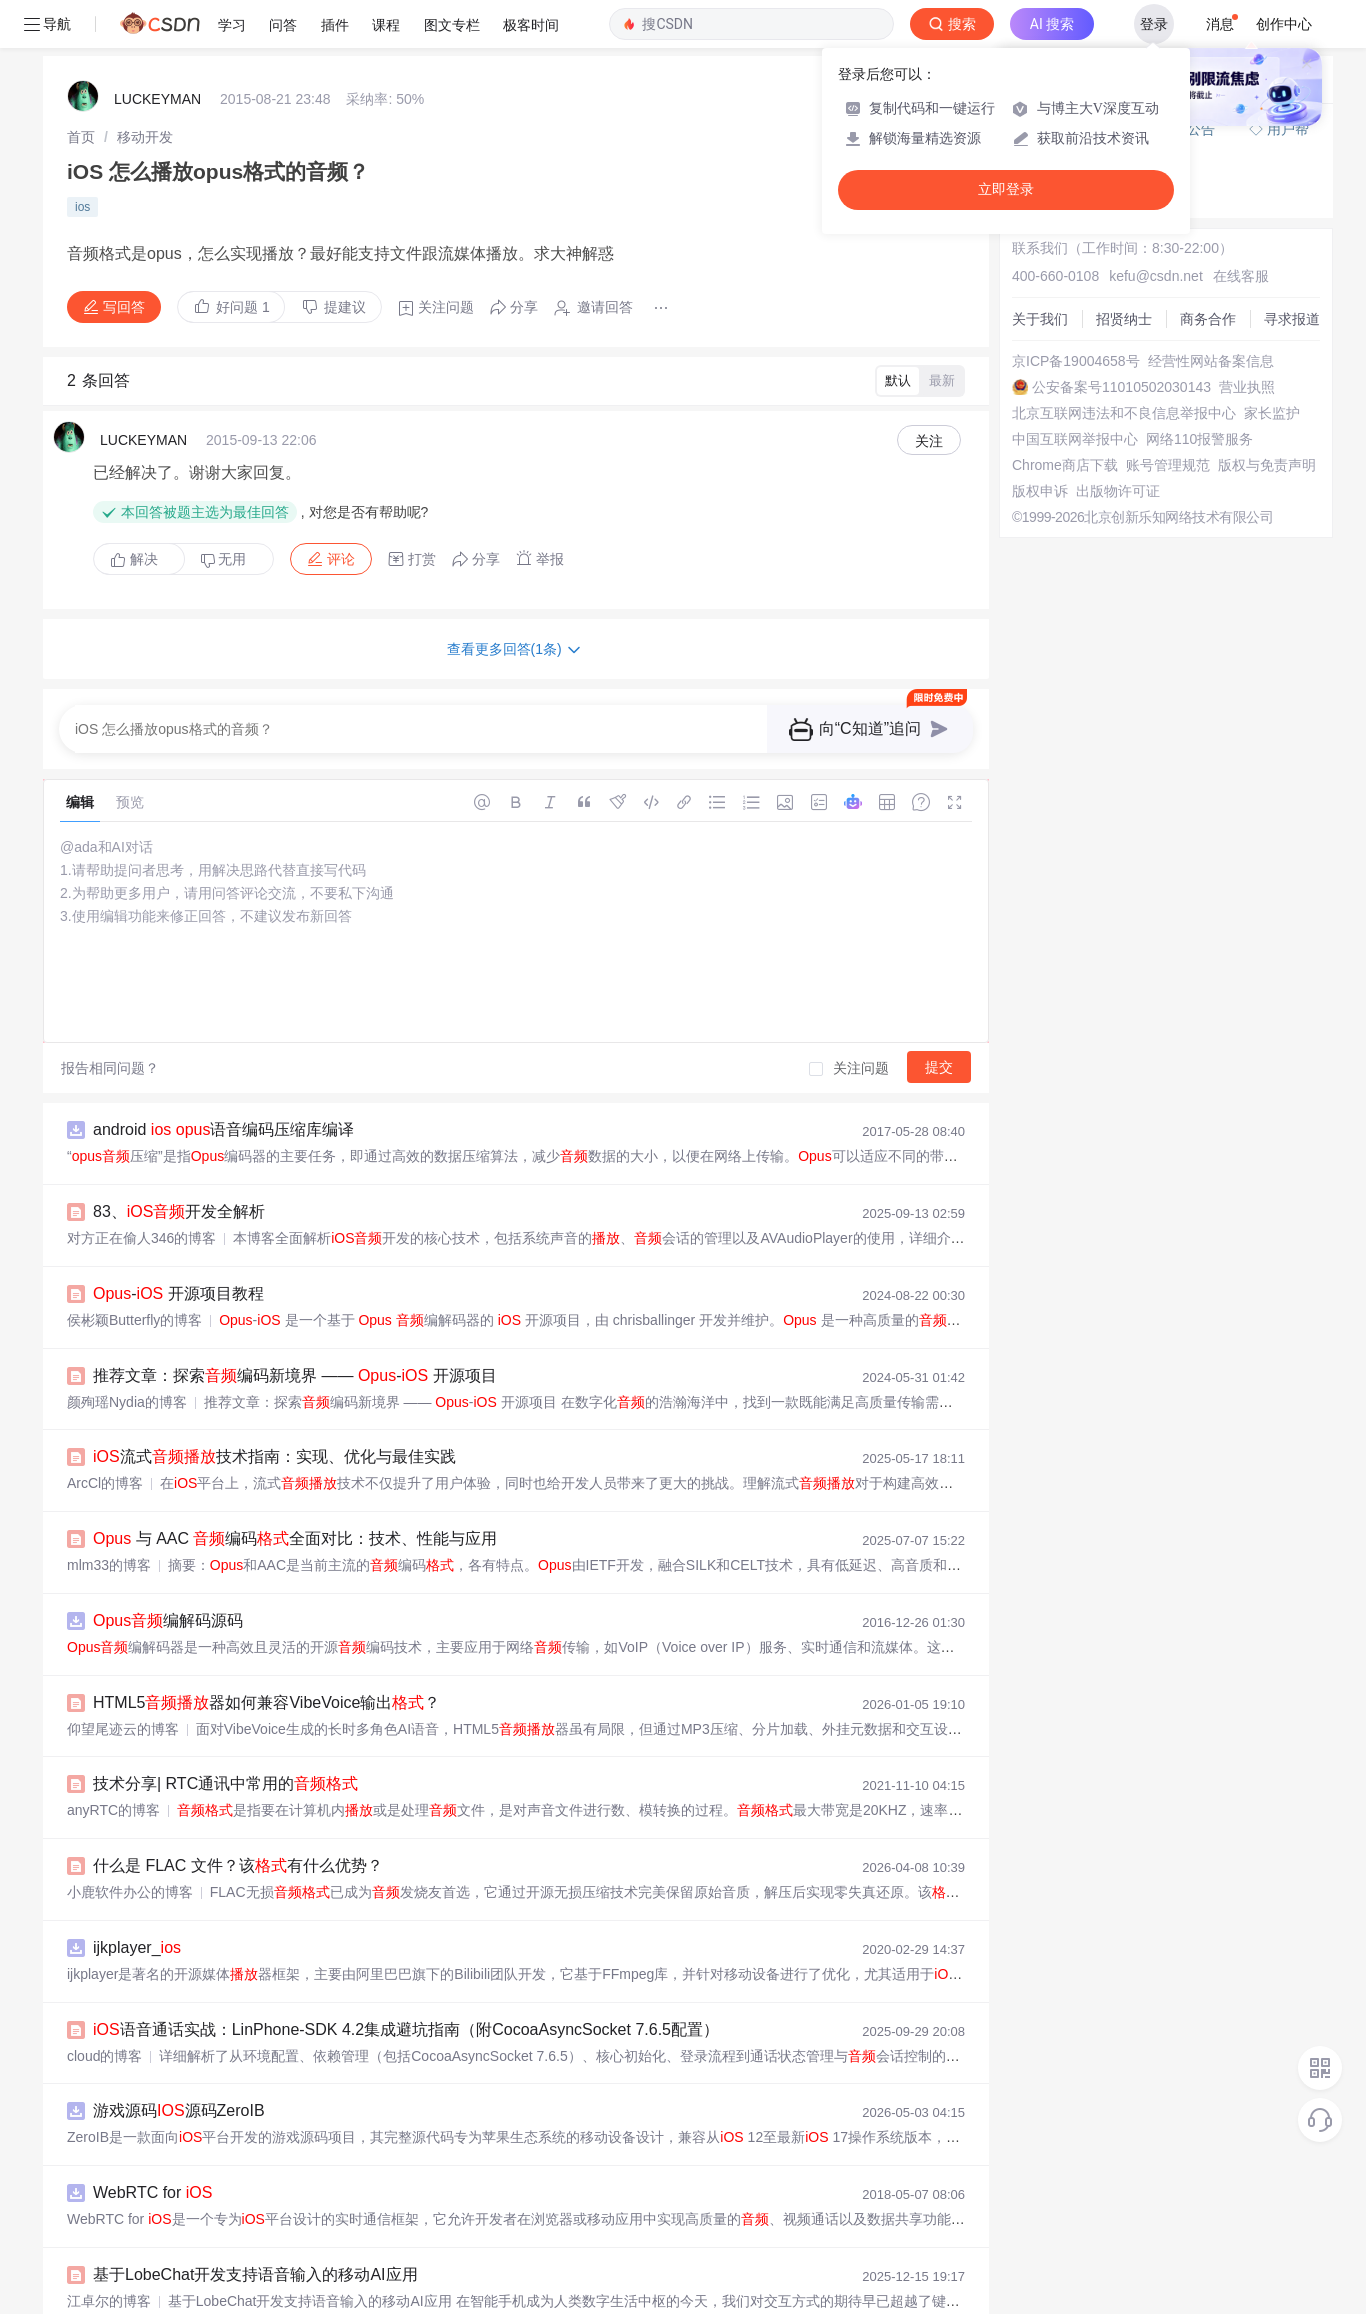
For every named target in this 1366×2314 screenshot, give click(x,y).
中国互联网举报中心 (1075, 439)
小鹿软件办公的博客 (130, 1892)
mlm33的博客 (109, 1565)
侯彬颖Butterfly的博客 (134, 1320)
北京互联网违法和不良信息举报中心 (1124, 413)
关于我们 (1040, 319)
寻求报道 (1292, 319)
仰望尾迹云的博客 (123, 1729)
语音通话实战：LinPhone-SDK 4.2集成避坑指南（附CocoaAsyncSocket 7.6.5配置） (406, 2029)
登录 (1154, 24)
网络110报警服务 (1199, 439)
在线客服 (1241, 276)
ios (82, 207)
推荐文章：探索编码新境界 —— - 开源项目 (295, 1375)
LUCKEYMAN (157, 99)
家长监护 (1272, 413)
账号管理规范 (1168, 465)
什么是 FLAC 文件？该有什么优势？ (238, 1865)
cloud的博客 (104, 2056)
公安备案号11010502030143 (1121, 387)
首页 (81, 137)
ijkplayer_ (137, 1947)
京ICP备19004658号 (1076, 361)
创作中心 (1284, 24)
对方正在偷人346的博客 (141, 1238)
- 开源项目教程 (178, 1293)
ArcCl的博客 (105, 1483)
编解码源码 (168, 1620)
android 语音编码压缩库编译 (223, 1129)
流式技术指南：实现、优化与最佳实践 (274, 1456)
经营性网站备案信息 (1211, 361)
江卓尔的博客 (109, 2301)
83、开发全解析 (179, 1211)
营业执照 (1247, 387)
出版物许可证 (1118, 491)
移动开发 (145, 137)
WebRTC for (152, 2192)
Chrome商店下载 (1065, 465)
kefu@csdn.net (1156, 276)
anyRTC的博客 (113, 1810)
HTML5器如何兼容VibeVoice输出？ (266, 1702)
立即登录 (1006, 189)
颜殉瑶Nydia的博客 (127, 1402)
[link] (81, 137)
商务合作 (1208, 319)
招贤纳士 (1124, 319)
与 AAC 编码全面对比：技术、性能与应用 (295, 1538)
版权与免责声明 (1267, 465)
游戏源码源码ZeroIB (179, 2110)
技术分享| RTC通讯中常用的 (225, 1783)
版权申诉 (1040, 491)
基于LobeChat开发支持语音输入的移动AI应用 (255, 2274)
